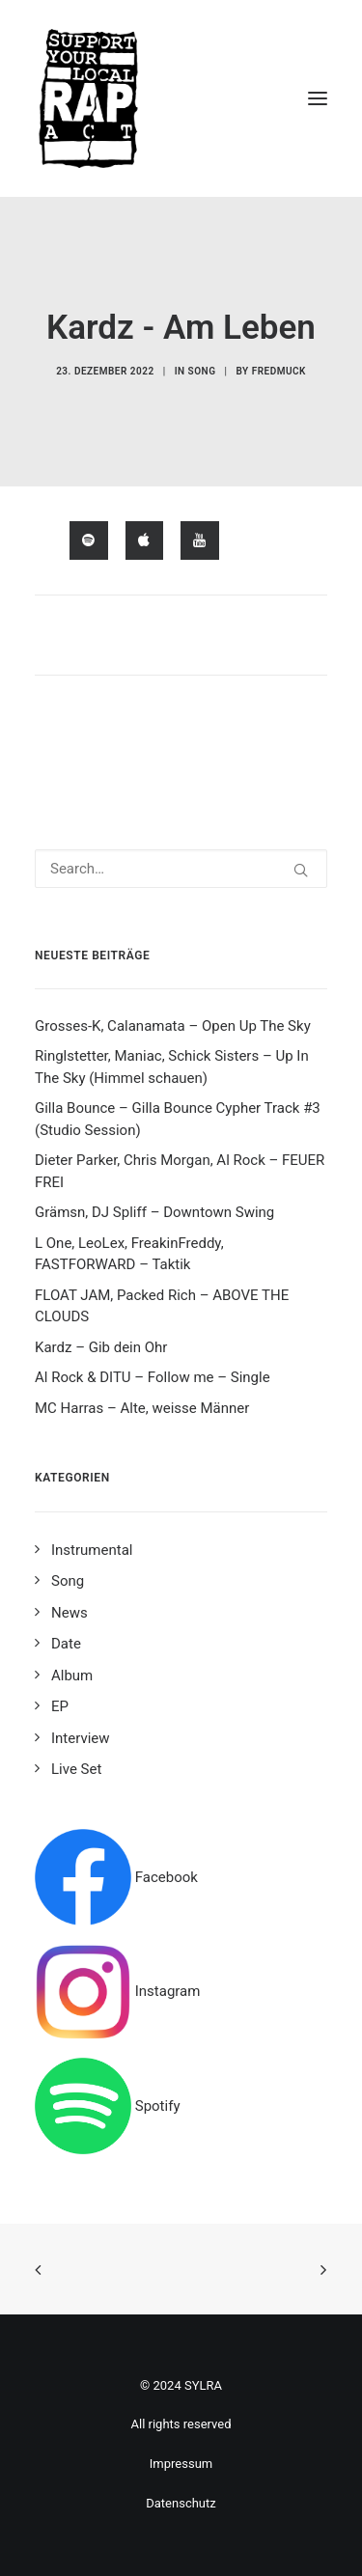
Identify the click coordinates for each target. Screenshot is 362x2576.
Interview (80, 1738)
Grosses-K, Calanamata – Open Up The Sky (173, 1026)
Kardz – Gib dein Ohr (101, 1347)
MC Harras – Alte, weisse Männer (142, 1408)
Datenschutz (180, 2503)
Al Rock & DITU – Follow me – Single (152, 1377)
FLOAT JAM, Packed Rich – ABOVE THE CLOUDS (162, 1306)
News (69, 1612)
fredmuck (279, 371)
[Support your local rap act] (181, 98)
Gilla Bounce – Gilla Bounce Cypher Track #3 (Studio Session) (177, 1119)
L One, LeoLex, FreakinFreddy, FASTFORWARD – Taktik (129, 1254)
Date (66, 1643)
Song (202, 371)
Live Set (76, 1769)
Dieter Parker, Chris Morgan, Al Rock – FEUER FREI (179, 1171)
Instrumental (91, 1550)
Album (72, 1675)
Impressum (181, 2463)
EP (60, 1706)
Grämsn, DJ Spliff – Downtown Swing (154, 1212)
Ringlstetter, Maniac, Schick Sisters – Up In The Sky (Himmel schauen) (172, 1067)
